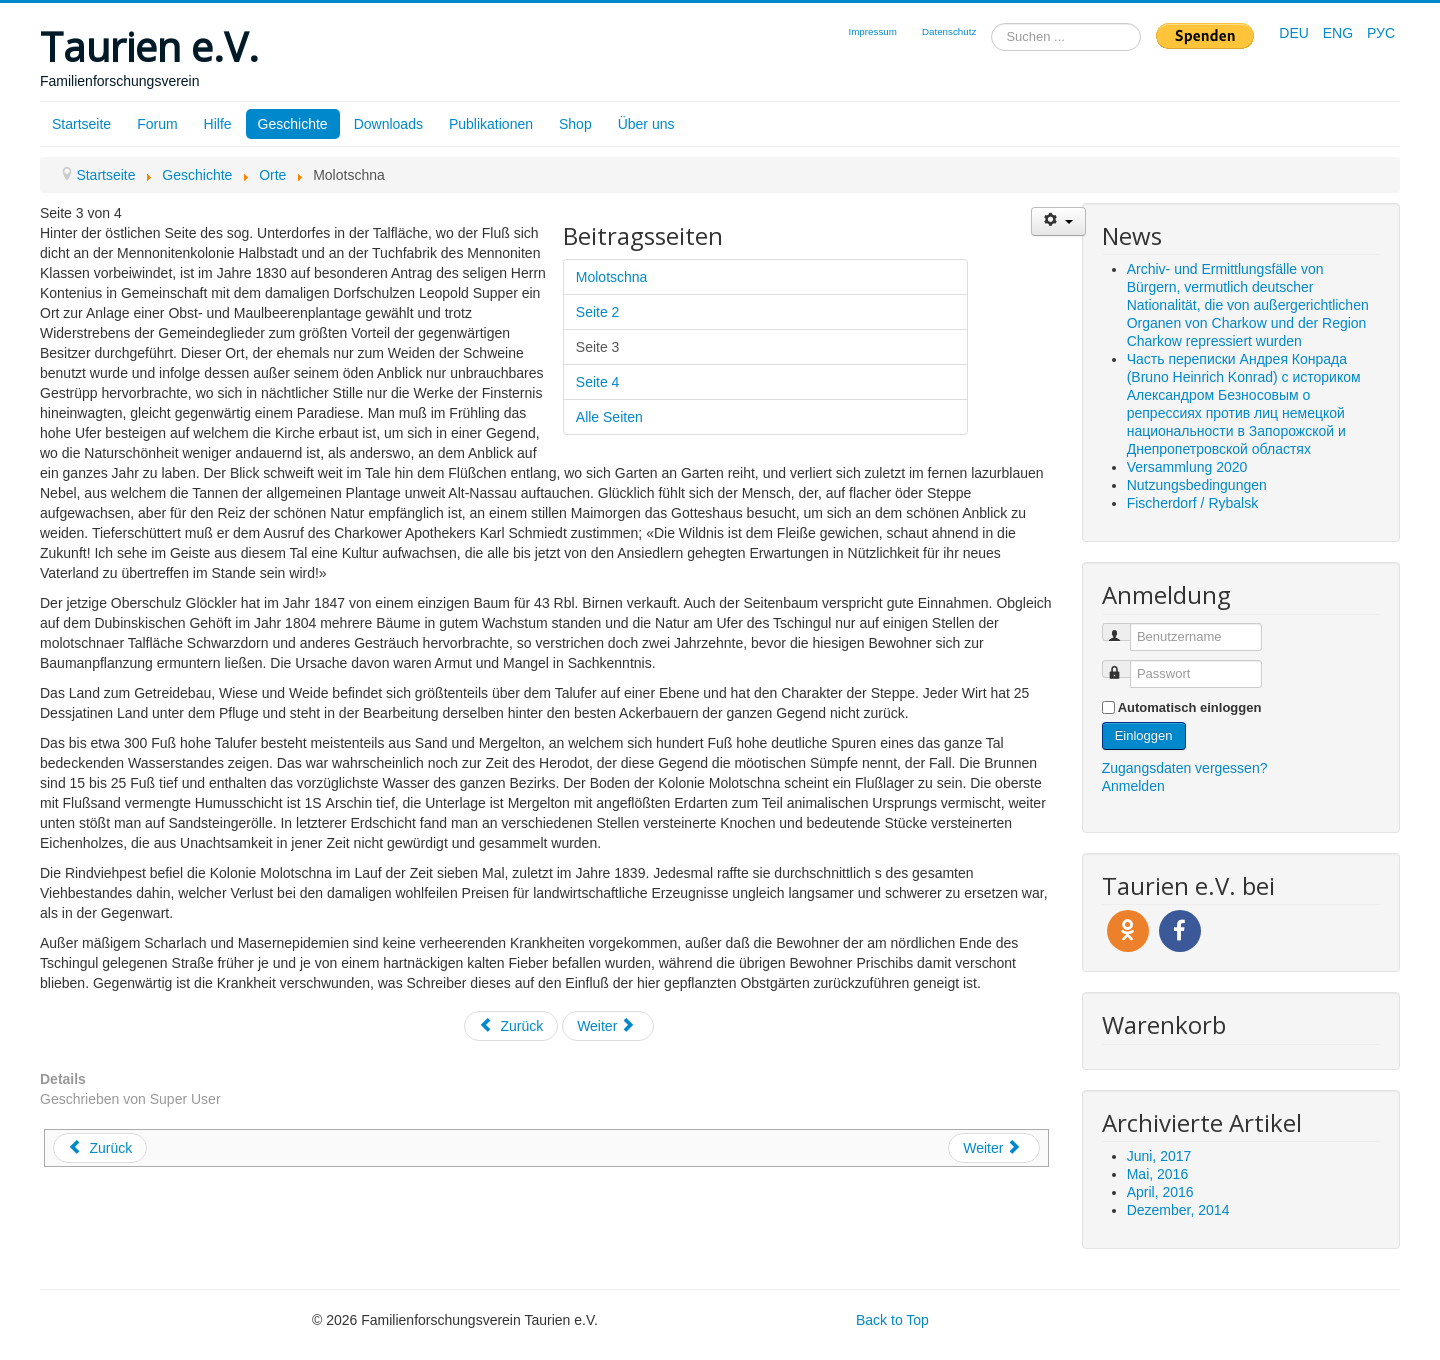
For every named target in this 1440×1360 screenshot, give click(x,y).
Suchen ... (991, 23)
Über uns (646, 124)
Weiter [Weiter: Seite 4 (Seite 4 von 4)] (606, 1026)
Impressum (872, 31)
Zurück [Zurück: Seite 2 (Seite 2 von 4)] (511, 1026)
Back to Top (892, 1320)
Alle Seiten (609, 417)
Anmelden (1133, 786)
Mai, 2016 (1157, 1174)
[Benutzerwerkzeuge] (1058, 221)
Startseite (81, 124)
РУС (1381, 33)
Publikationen (491, 124)
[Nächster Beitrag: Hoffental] (994, 1148)
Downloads (388, 124)
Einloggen (1144, 735)
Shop (575, 124)
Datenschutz (949, 31)
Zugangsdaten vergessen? (1185, 768)
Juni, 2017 (1159, 1156)
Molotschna (612, 277)
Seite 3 (598, 347)
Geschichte (293, 124)
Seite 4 (598, 382)
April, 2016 (1160, 1192)
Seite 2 (598, 312)
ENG (1340, 33)
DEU (1295, 33)
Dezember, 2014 (1178, 1210)
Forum (157, 124)
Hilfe (218, 124)
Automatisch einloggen (1190, 707)
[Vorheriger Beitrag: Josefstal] (100, 1148)
